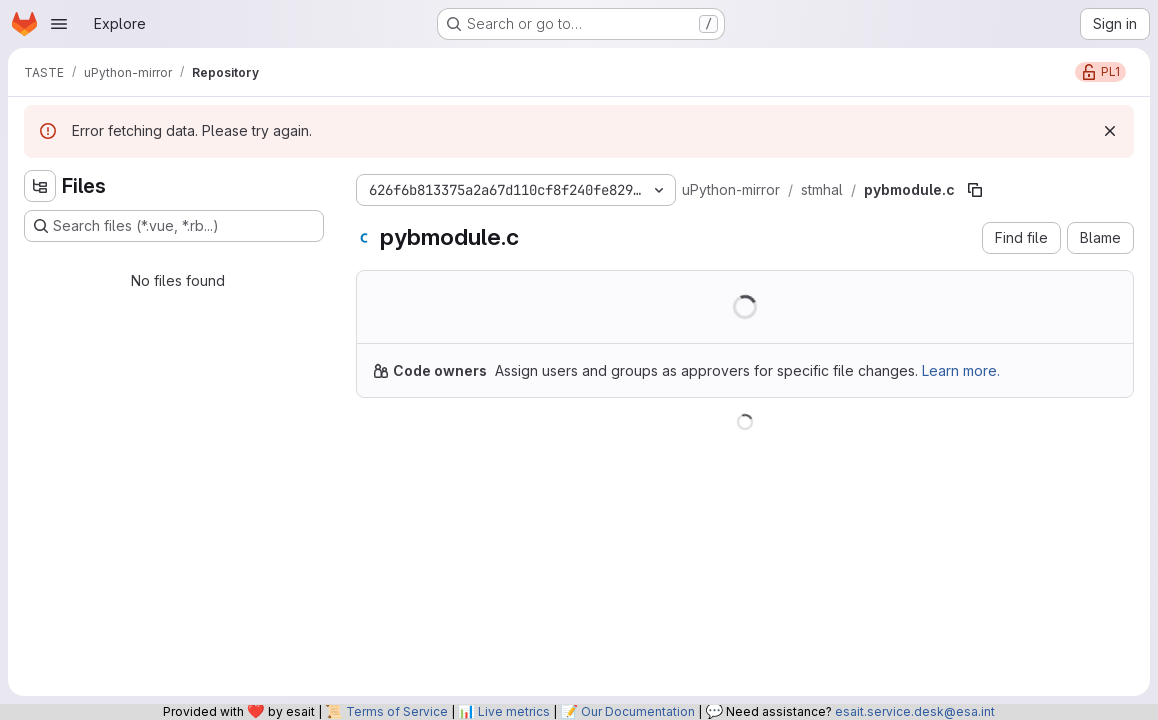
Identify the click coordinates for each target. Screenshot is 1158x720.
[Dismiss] (1110, 131)
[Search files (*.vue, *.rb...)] (174, 226)
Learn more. (961, 370)
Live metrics (514, 711)
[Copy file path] (975, 190)
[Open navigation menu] (59, 24)
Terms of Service (397, 711)
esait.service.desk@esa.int (915, 711)
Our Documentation (638, 711)
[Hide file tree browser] (40, 186)
